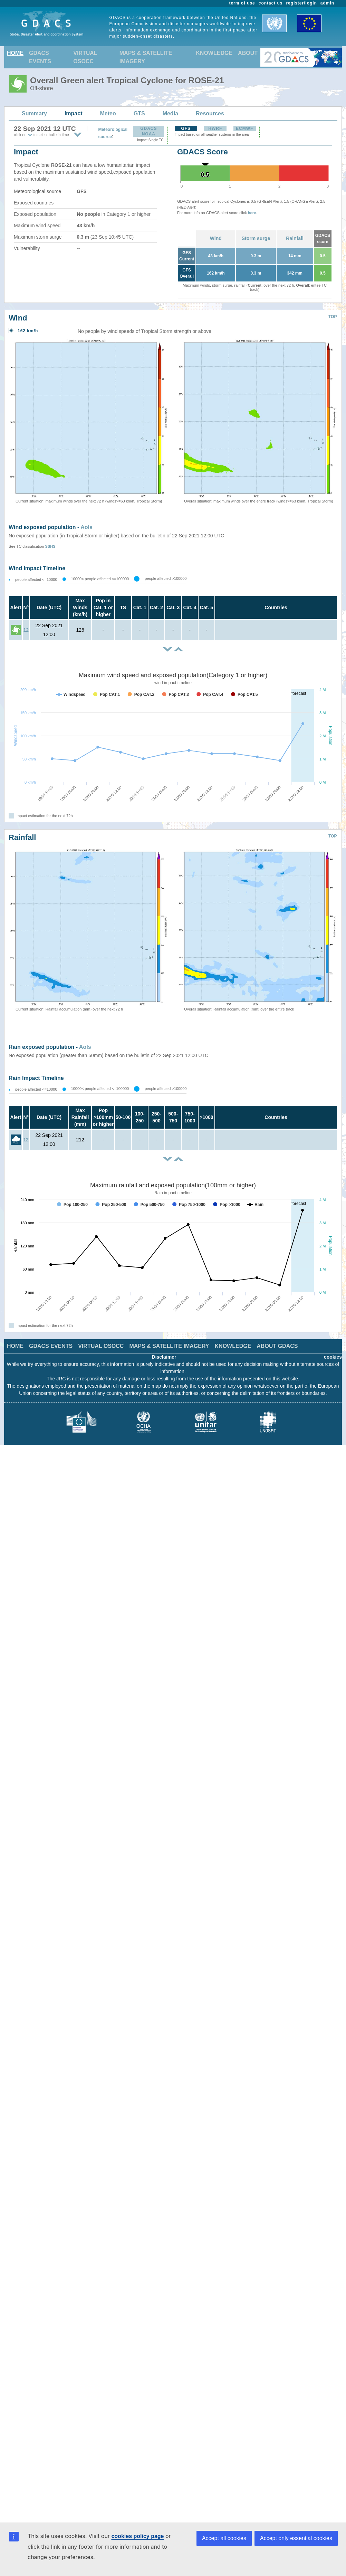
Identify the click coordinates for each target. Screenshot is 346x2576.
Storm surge (256, 238)
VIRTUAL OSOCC (85, 57)
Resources (210, 113)
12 (26, 630)
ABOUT (248, 53)
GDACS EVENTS (40, 57)
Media (170, 113)
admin (327, 3)
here (252, 213)
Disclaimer (164, 1357)
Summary (34, 113)
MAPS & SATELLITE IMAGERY (145, 57)
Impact (74, 113)
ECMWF (244, 128)
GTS (139, 113)
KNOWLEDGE (214, 53)
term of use (242, 3)
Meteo (108, 113)
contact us (271, 3)
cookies (333, 1357)
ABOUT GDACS (277, 1346)
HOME (15, 53)
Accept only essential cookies (296, 2538)
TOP (332, 316)
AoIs (86, 527)
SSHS (50, 546)
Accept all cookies (224, 2538)
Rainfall (295, 238)
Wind (216, 238)
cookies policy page (137, 2536)
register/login (301, 3)
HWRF (215, 128)
